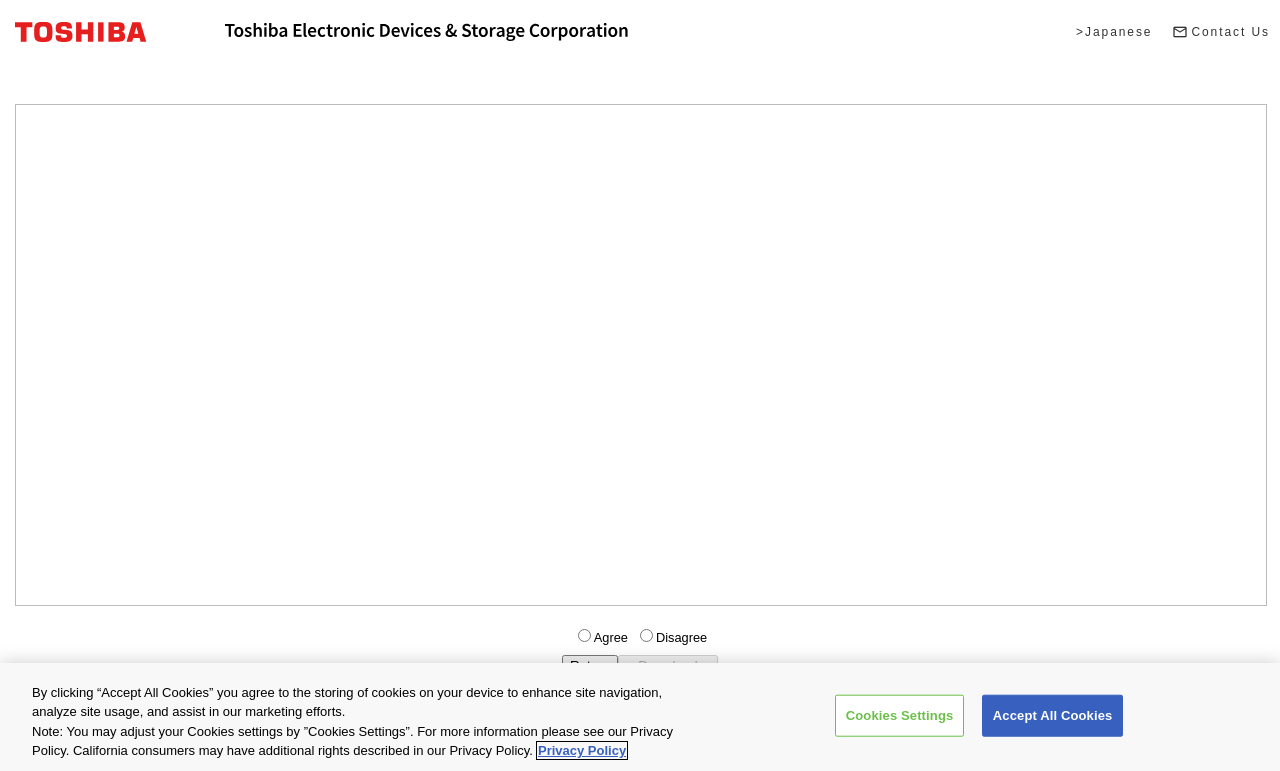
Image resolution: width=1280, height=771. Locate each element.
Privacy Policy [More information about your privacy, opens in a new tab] (582, 750)
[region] (640, 717)
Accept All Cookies (1053, 715)
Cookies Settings (900, 715)
